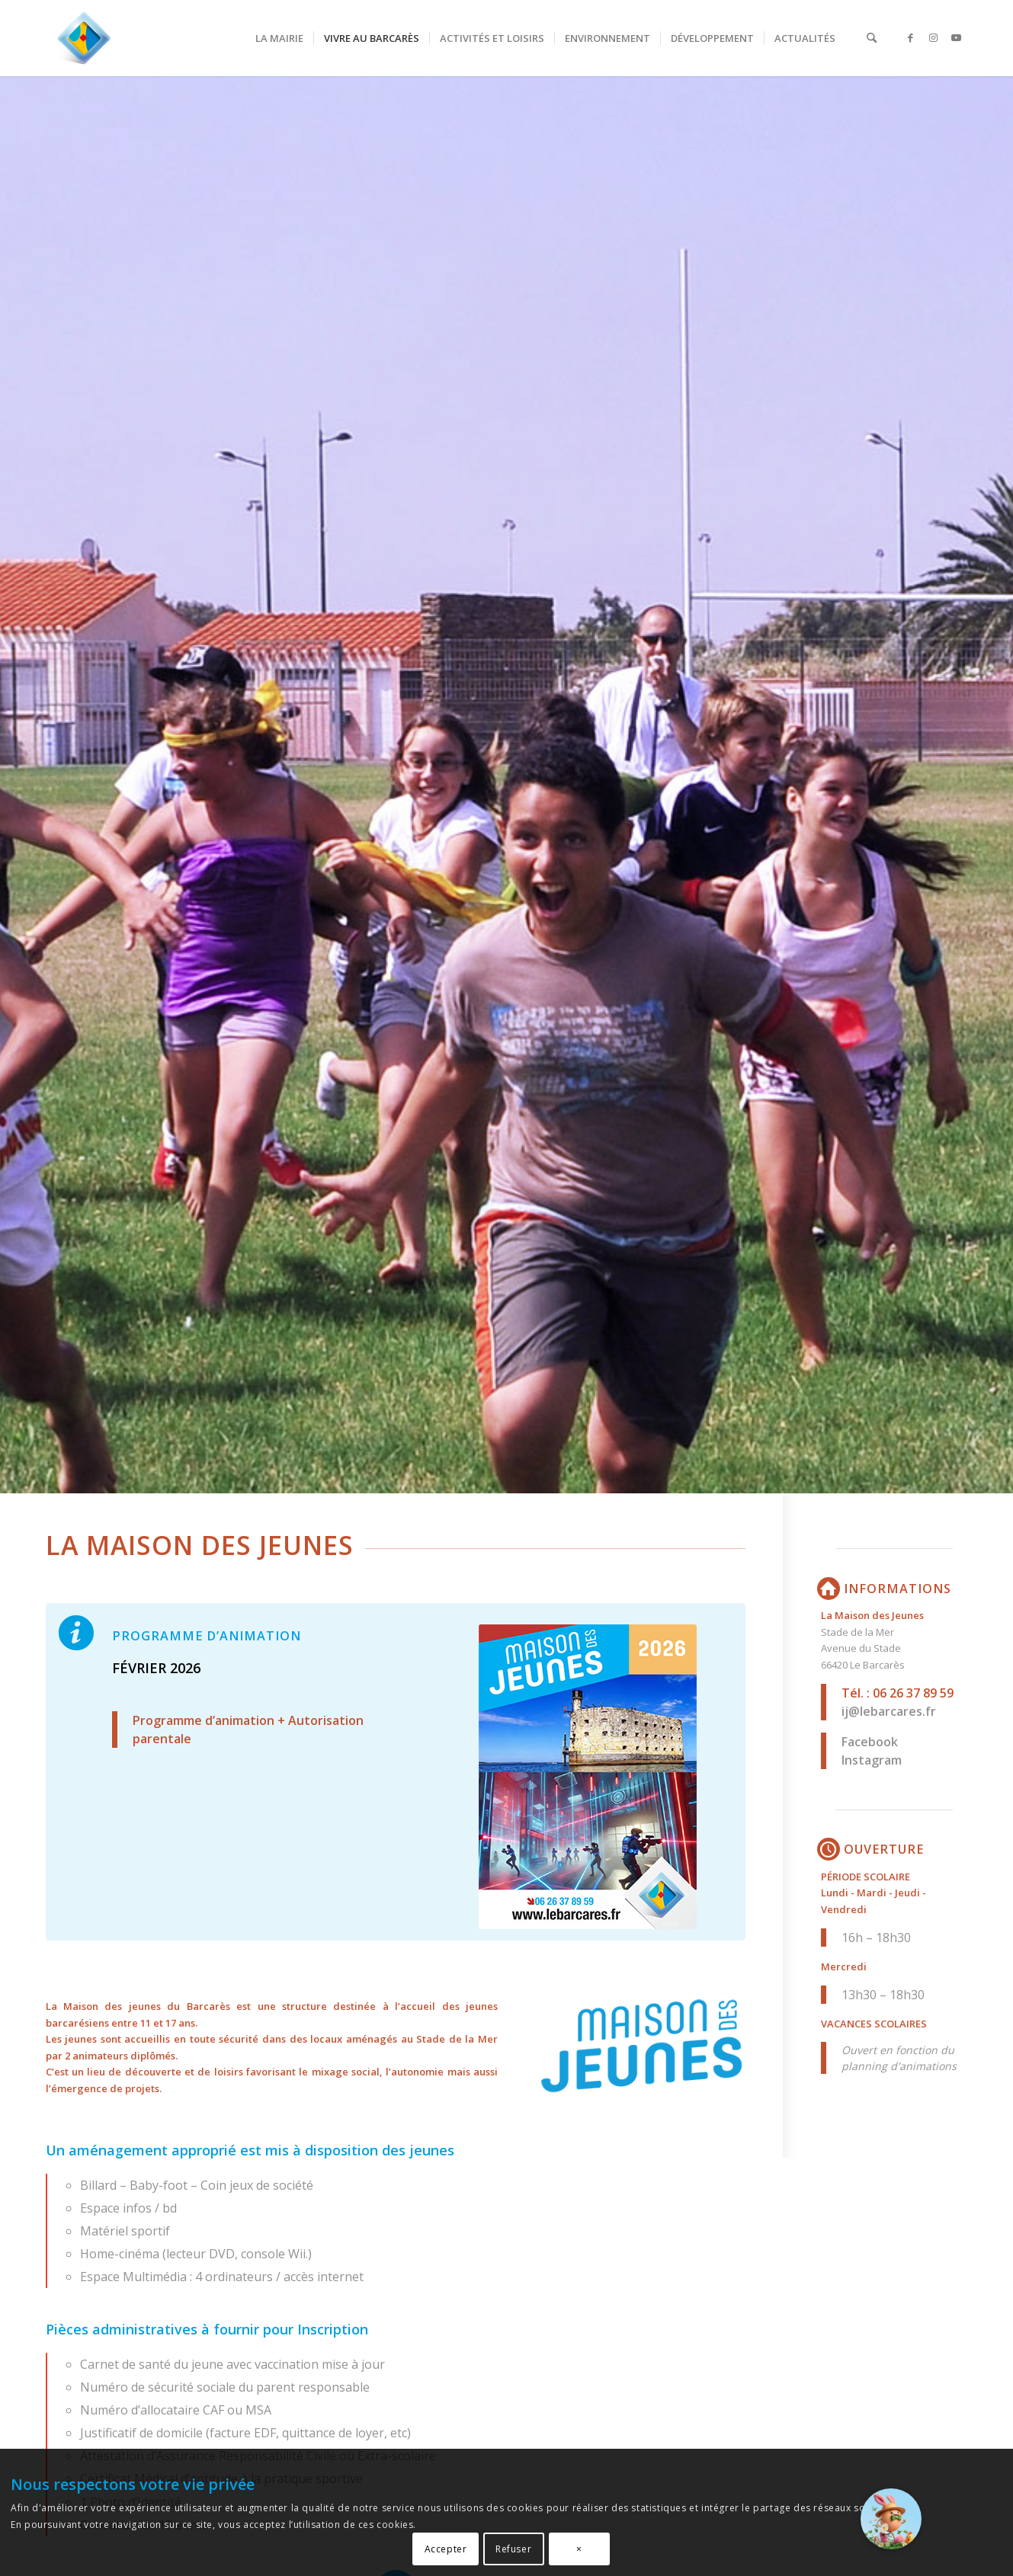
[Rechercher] (871, 38)
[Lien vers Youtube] (956, 37)
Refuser (513, 2548)
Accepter (446, 2548)
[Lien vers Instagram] (933, 37)
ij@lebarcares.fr (888, 1711)
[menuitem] (279, 38)
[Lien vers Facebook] (910, 37)
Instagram (871, 1760)
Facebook (869, 1741)
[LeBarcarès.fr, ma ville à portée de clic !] (84, 38)
